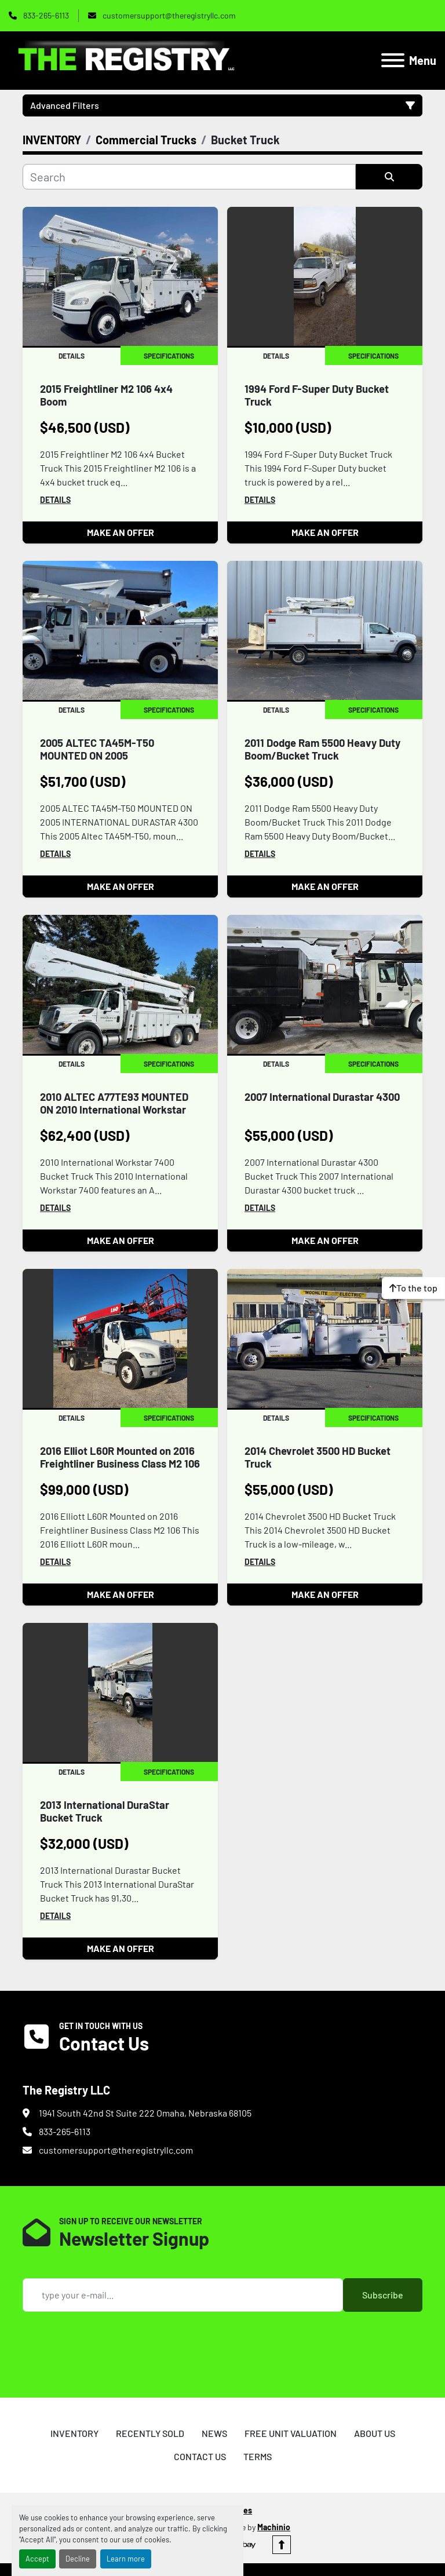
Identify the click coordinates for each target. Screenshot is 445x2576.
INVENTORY (74, 2433)
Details (55, 500)
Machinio (273, 2527)
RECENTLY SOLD (150, 2433)
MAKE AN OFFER (120, 532)
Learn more (126, 2558)
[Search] (189, 176)
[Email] (183, 2295)
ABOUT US (374, 2433)
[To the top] (413, 1288)
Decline (77, 2558)
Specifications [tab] (169, 356)
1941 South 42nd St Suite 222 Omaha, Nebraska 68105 (145, 2112)
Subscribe (382, 2294)
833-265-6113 (45, 15)
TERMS (257, 2456)
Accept (37, 2558)
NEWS (214, 2433)
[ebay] (246, 2544)
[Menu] (392, 60)
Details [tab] (72, 356)
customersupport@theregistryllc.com (168, 15)
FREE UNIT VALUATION (291, 2433)
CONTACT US (200, 2456)
